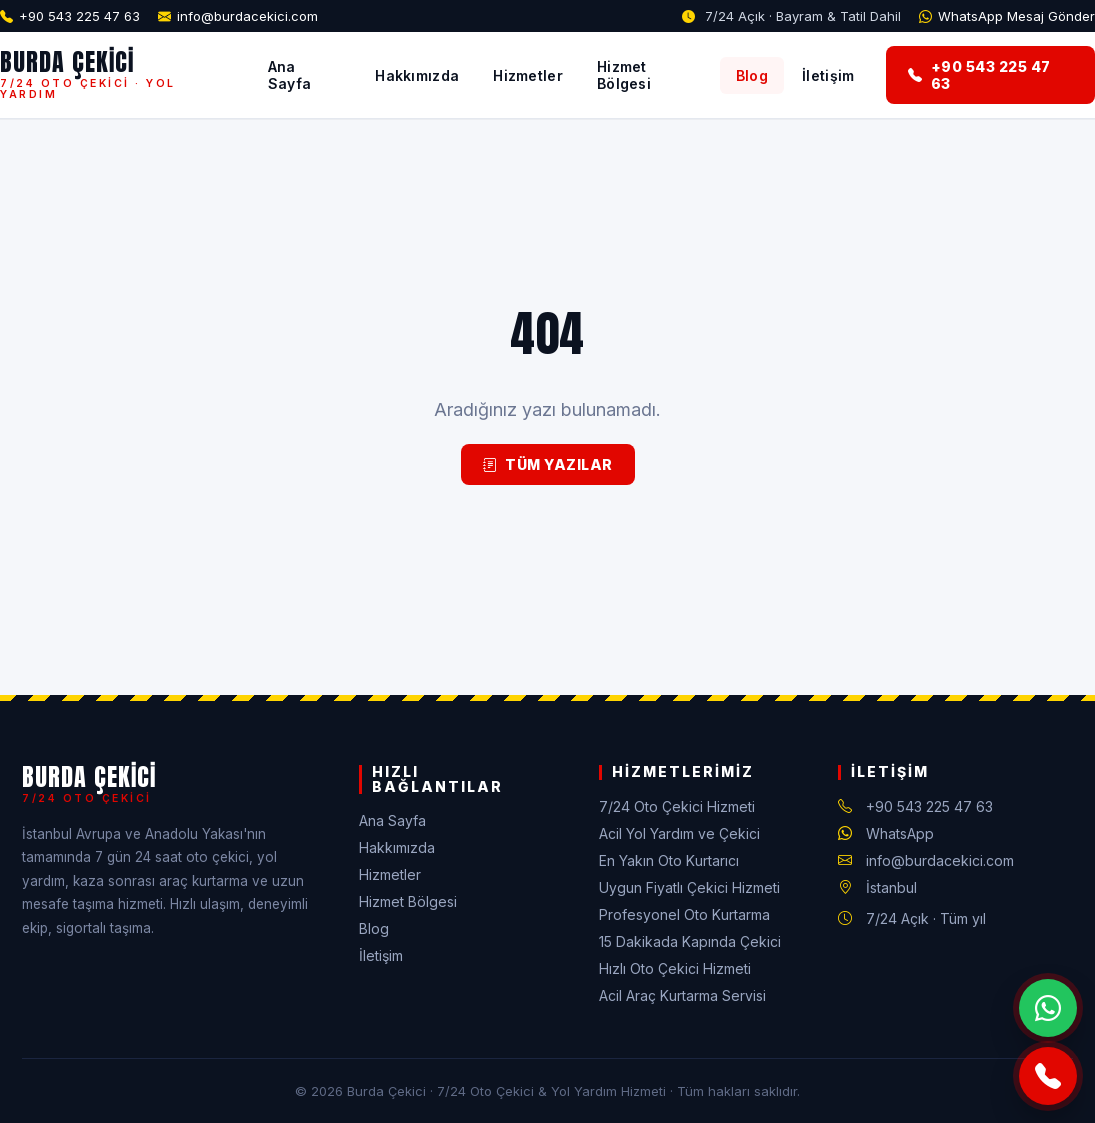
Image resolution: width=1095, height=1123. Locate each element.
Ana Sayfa (290, 75)
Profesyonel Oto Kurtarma (684, 914)
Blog (752, 75)
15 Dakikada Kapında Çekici (690, 941)
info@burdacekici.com (247, 16)
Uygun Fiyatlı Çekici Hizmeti (689, 887)
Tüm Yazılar (548, 464)
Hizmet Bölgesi (624, 75)
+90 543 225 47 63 (79, 16)
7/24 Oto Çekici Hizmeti (677, 806)
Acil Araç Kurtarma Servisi (682, 995)
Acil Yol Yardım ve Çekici (679, 833)
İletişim (828, 75)
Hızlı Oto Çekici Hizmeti (675, 968)
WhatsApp (900, 833)
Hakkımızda (417, 75)
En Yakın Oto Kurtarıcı (669, 860)
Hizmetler (528, 75)
